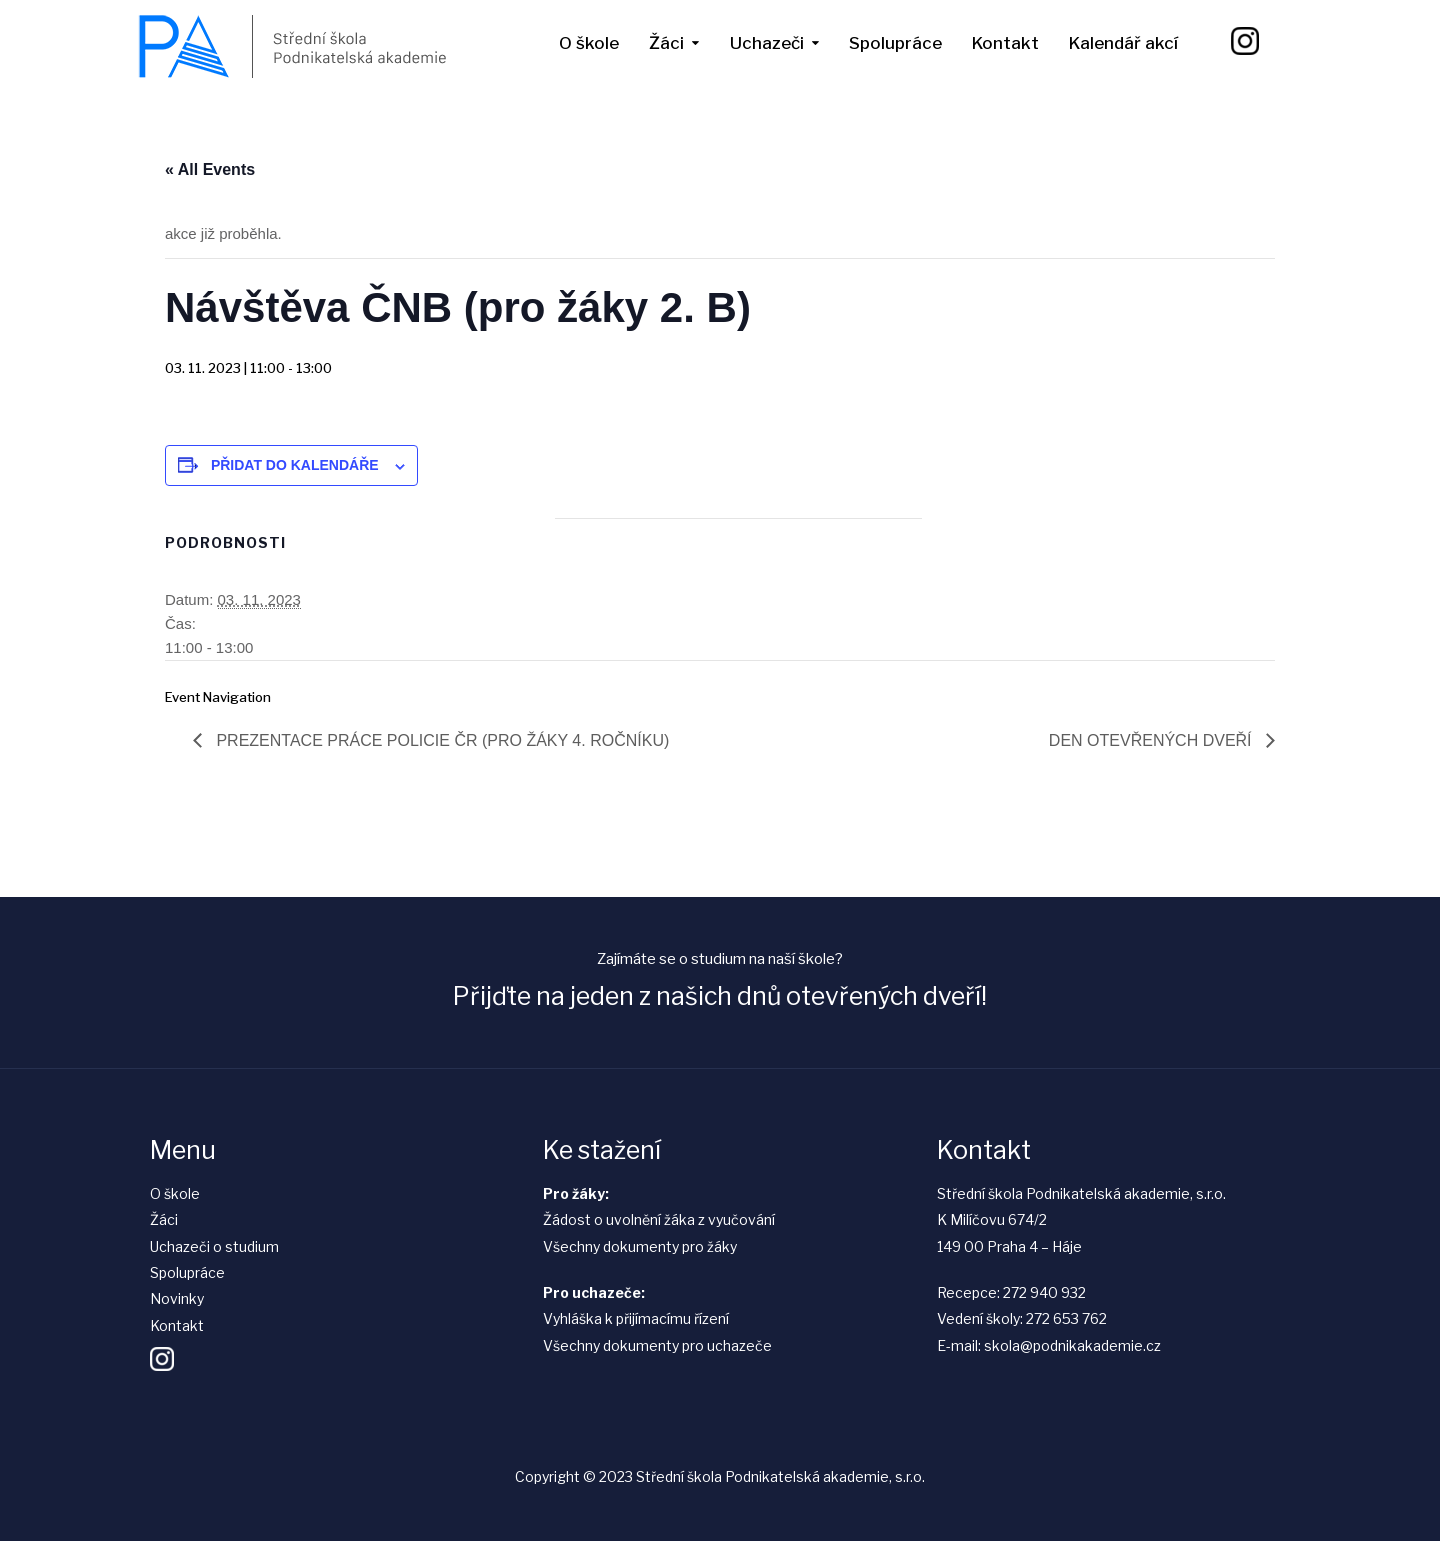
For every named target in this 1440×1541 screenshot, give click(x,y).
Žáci (666, 43)
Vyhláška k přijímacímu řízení (636, 1318)
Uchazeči (767, 43)
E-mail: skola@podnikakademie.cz (1049, 1345)
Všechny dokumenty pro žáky (640, 1246)
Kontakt (1005, 43)
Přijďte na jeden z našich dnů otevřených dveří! (720, 996)
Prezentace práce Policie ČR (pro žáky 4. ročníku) (440, 740)
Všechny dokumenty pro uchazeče (657, 1345)
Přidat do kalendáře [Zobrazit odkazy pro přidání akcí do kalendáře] (295, 465)
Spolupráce (895, 43)
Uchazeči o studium (214, 1246)
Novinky (177, 1298)
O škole (589, 43)
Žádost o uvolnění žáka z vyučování (659, 1219)
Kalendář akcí (1123, 43)
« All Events (210, 169)
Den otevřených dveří (1152, 740)
